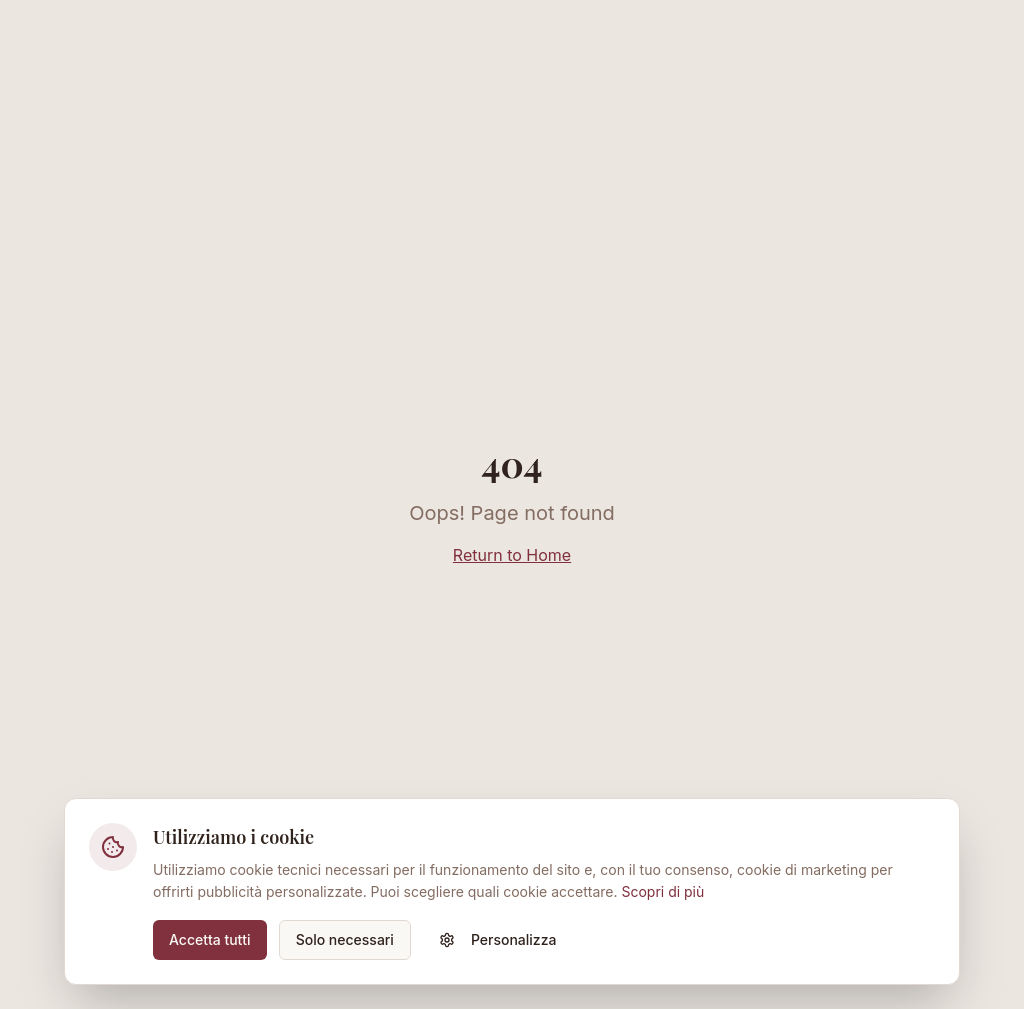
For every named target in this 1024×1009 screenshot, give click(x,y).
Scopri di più (662, 891)
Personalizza (498, 939)
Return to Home (512, 555)
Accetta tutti (210, 939)
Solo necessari (345, 939)
